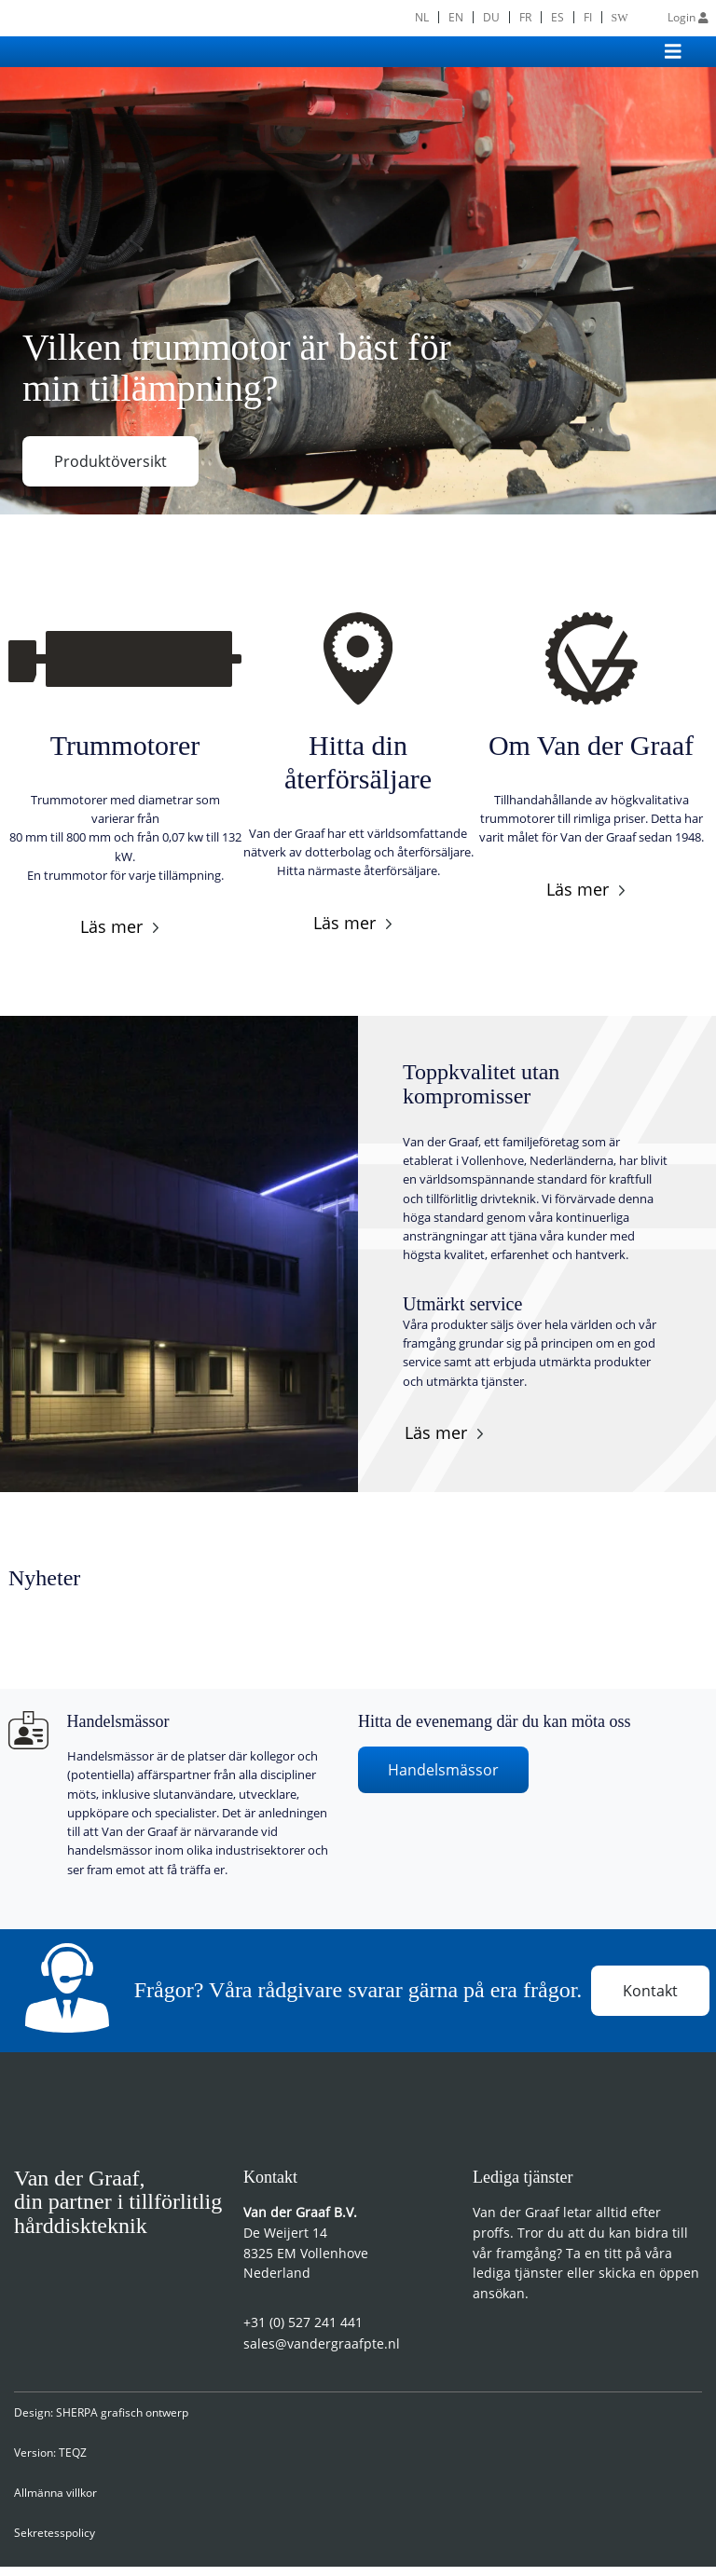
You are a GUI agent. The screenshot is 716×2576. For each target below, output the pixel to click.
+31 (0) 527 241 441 (303, 2331)
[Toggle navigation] (673, 51)
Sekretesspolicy (54, 2542)
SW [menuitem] (619, 17)
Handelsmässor (443, 1770)
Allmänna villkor (55, 2502)
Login (688, 17)
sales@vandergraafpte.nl (321, 2353)
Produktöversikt (110, 461)
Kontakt (650, 1995)
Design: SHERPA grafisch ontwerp (101, 2422)
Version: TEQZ (50, 2462)
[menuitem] (421, 17)
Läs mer (111, 926)
